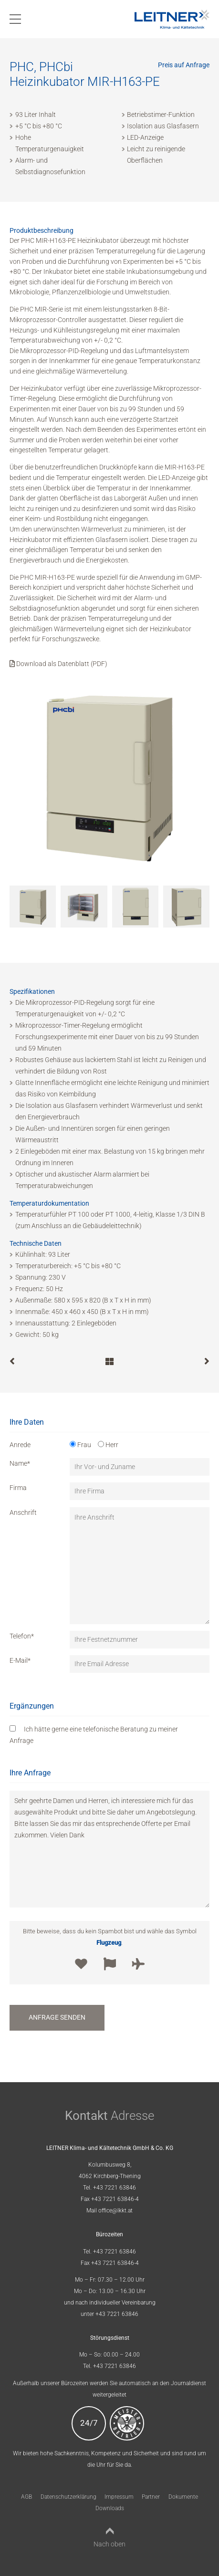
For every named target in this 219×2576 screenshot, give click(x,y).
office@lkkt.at (115, 2210)
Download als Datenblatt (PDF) (58, 664)
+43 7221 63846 (114, 2187)
